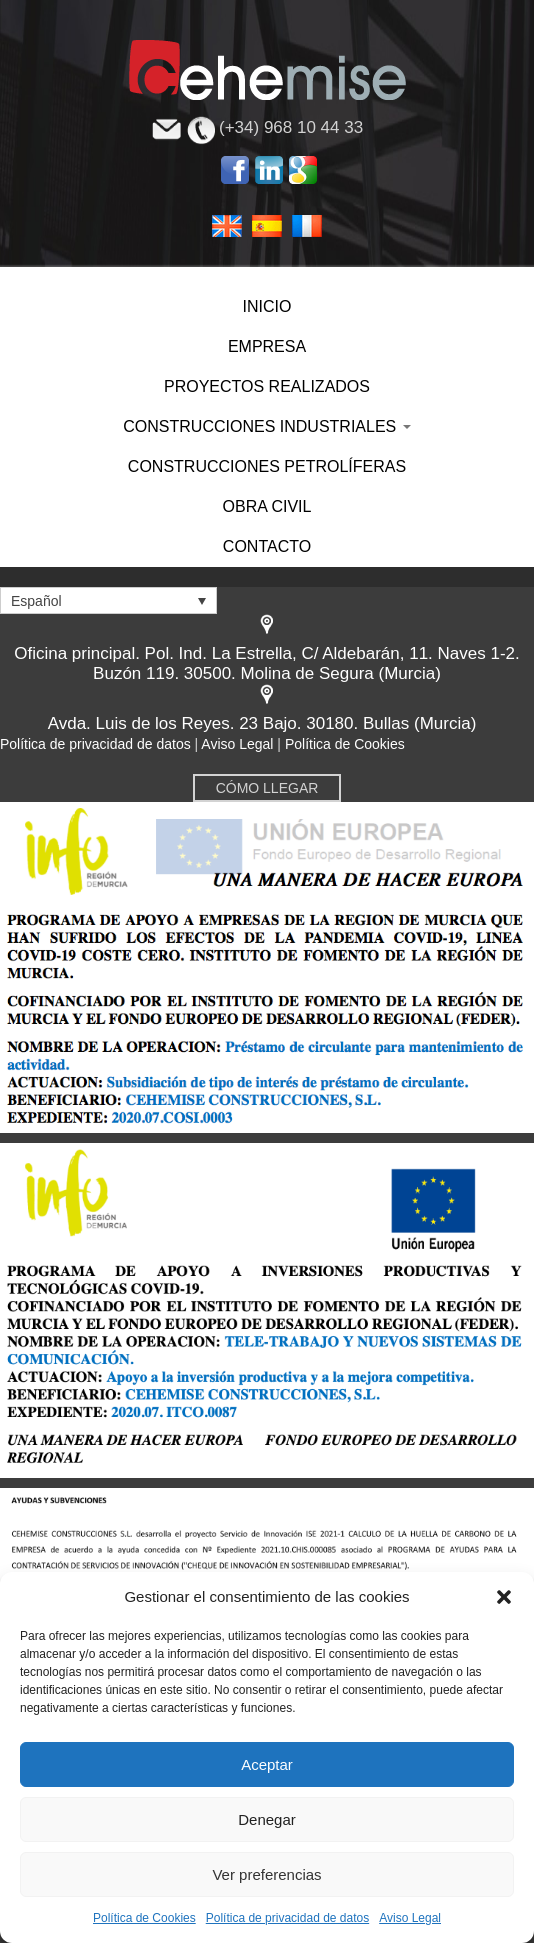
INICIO (267, 306)
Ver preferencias (266, 1874)
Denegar (267, 1819)
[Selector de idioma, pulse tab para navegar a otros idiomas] (108, 600)
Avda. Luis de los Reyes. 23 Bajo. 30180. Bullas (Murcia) (262, 723)
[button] (504, 1597)
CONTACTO (267, 546)
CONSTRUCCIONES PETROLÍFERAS (267, 466)
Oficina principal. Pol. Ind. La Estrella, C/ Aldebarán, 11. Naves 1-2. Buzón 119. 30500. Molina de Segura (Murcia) (267, 663)
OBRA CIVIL (267, 506)
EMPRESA (267, 346)
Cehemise (267, 70)
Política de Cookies (144, 1918)
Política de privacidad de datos (287, 1918)
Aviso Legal (410, 1918)
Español (267, 225)
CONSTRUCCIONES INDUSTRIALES (266, 426)
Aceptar (267, 1764)
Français (307, 225)
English (227, 225)
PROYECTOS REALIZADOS (267, 386)
